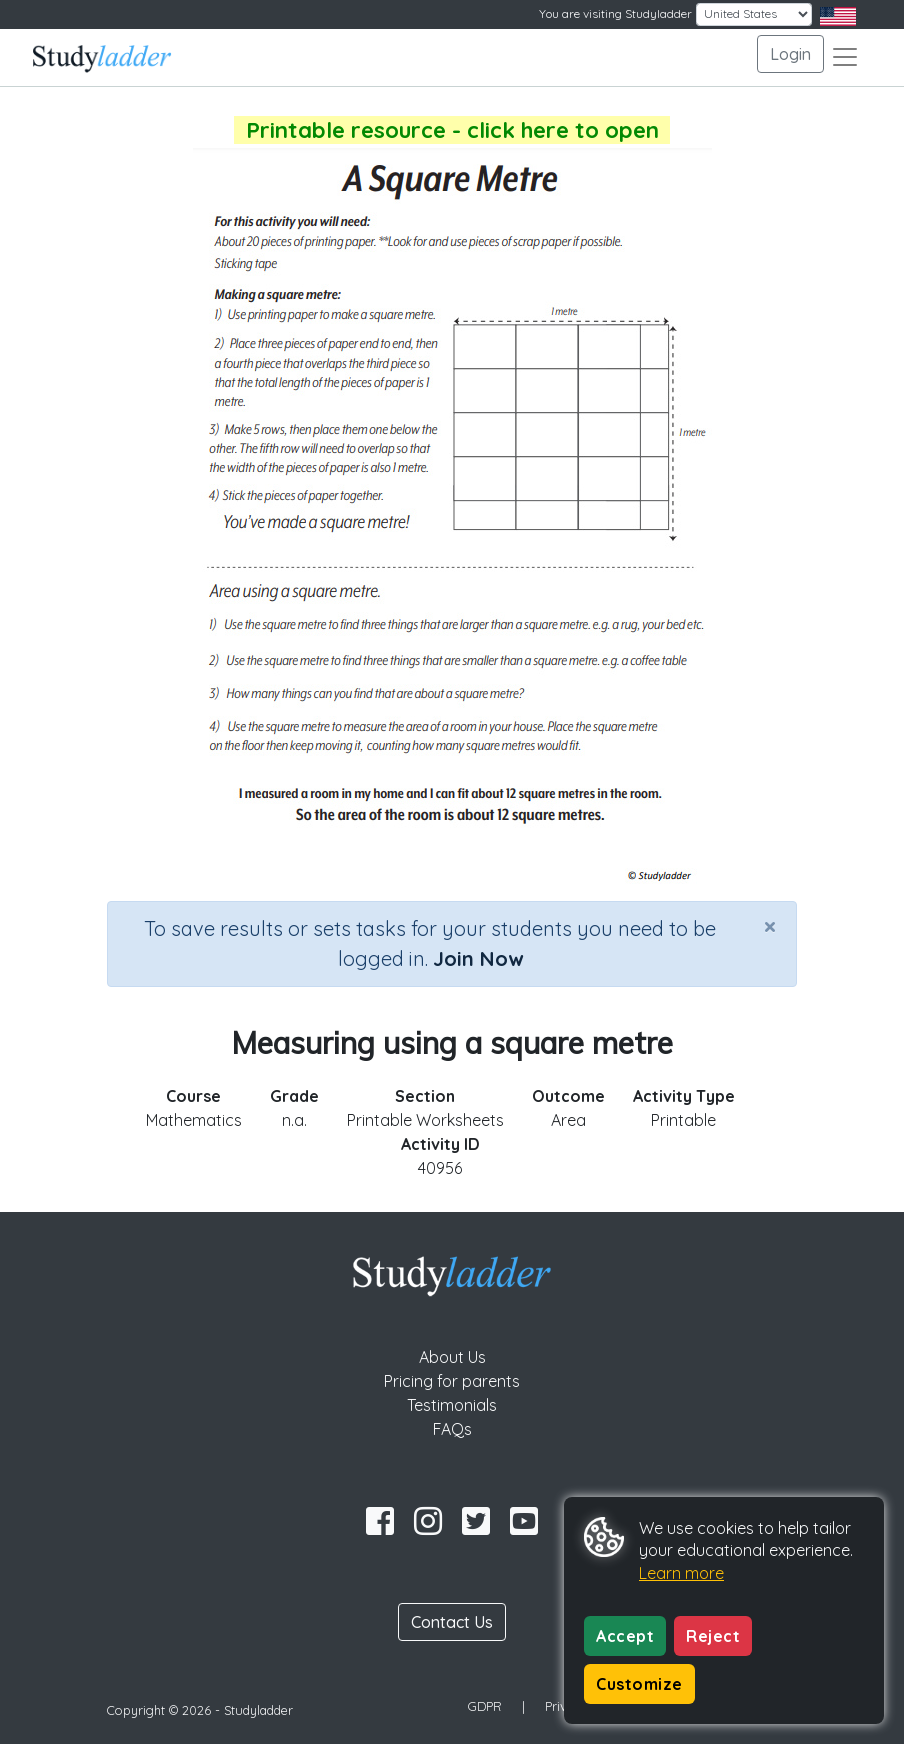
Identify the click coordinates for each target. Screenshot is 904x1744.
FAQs (452, 1429)
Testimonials (452, 1405)
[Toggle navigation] (845, 57)
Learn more (681, 1573)
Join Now (478, 958)
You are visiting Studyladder (615, 13)
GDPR (485, 1706)
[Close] (770, 926)
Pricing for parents (452, 1381)
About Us (452, 1357)
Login (790, 54)
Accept (625, 1636)
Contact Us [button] (452, 1622)
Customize (639, 1684)
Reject (713, 1636)
